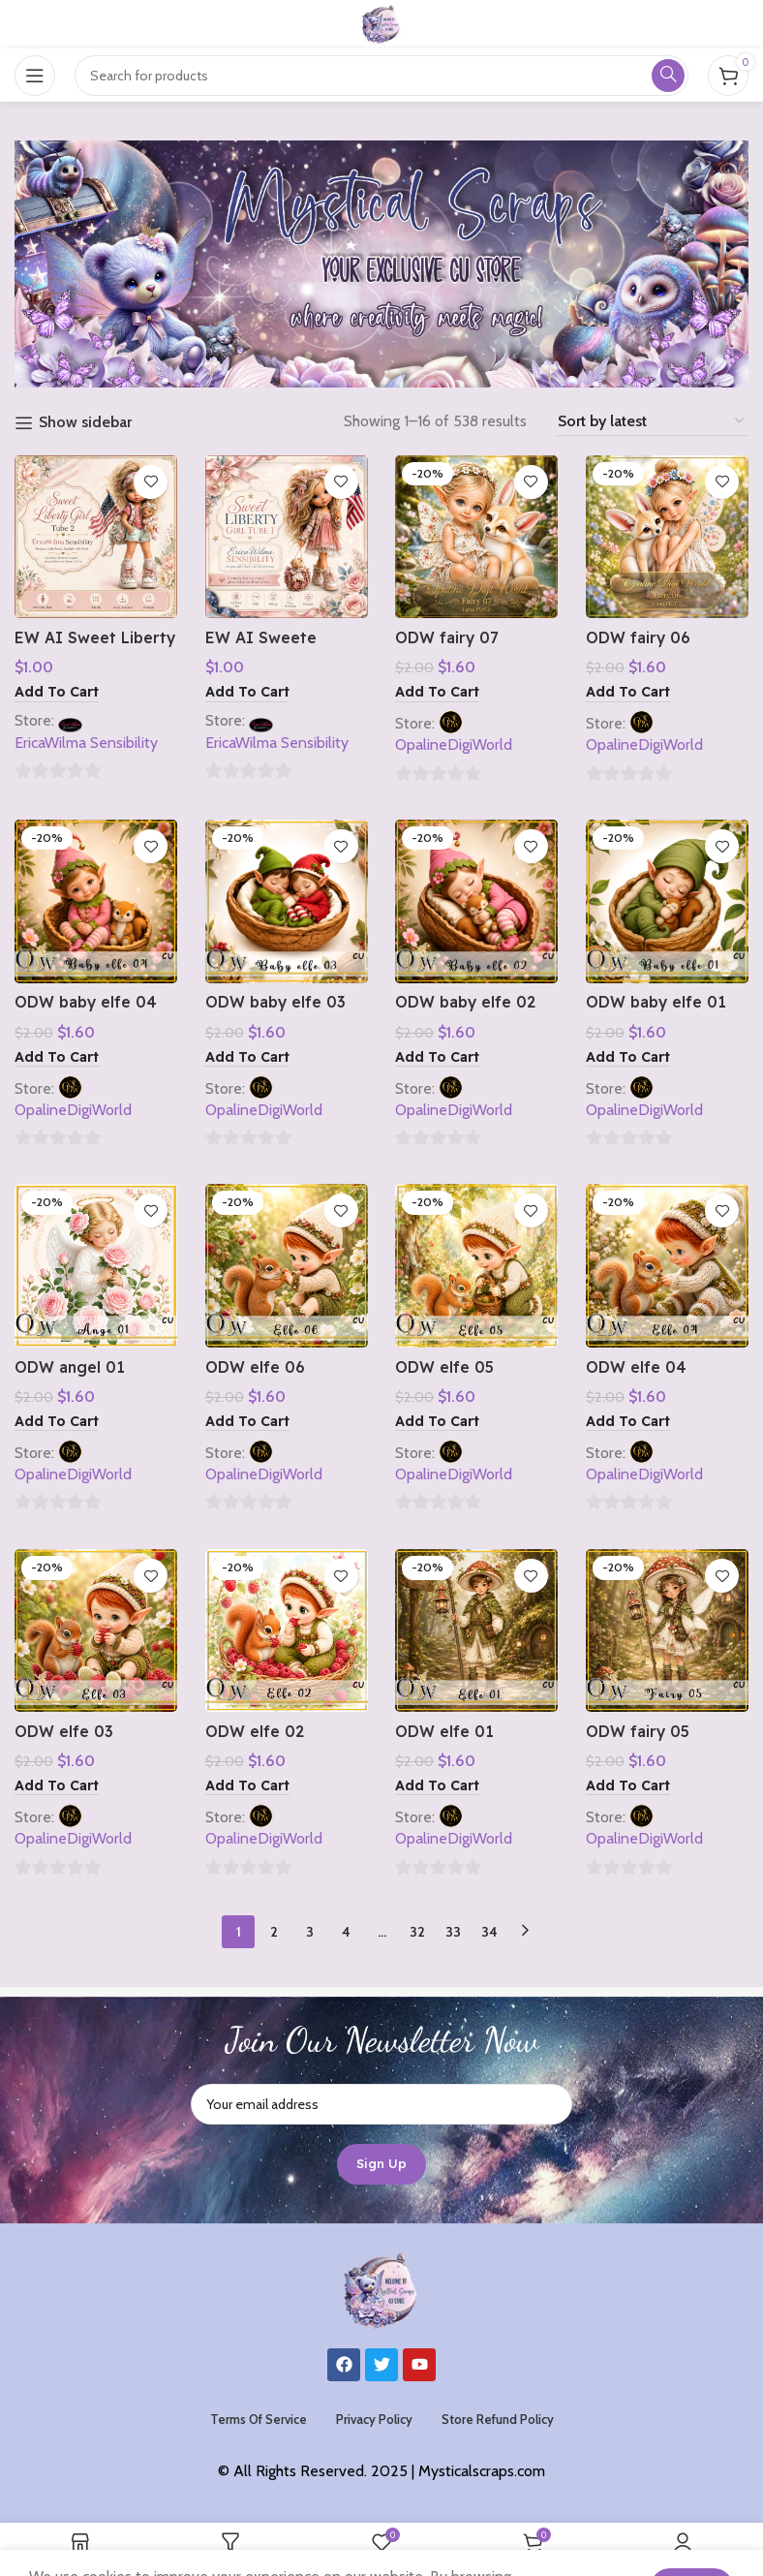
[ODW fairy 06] (667, 536)
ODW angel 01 (70, 1366)
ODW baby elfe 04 (87, 1001)
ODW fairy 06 (639, 636)
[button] (57, 691)
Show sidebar (85, 423)
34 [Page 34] (489, 1931)
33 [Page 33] (453, 1931)
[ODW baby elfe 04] (95, 901)
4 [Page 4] (346, 1931)
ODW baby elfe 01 (658, 1001)
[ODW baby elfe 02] (477, 901)
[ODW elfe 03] (95, 1631)
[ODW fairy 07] (477, 536)
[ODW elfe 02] (286, 1631)
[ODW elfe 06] (286, 1267)
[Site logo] (381, 23)
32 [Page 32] (417, 1931)
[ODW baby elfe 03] (286, 901)
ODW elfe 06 (255, 1366)
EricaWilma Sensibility (86, 740)
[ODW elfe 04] (667, 1267)
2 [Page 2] (274, 1931)
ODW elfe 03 (64, 1731)
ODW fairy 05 (639, 1731)
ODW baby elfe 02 (467, 1001)
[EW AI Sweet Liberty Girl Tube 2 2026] (95, 536)
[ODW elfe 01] (477, 1631)
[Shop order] (652, 421)
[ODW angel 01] (95, 1267)
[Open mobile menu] (35, 75)
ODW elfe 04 (637, 1366)
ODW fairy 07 (448, 636)
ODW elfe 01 (445, 1731)
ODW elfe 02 (254, 1731)
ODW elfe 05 (445, 1366)
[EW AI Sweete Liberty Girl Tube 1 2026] (286, 536)
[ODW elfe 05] (477, 1267)
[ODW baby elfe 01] (667, 901)
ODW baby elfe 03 (277, 1001)
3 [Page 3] (310, 1931)
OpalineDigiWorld (454, 743)
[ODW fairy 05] (667, 1631)
